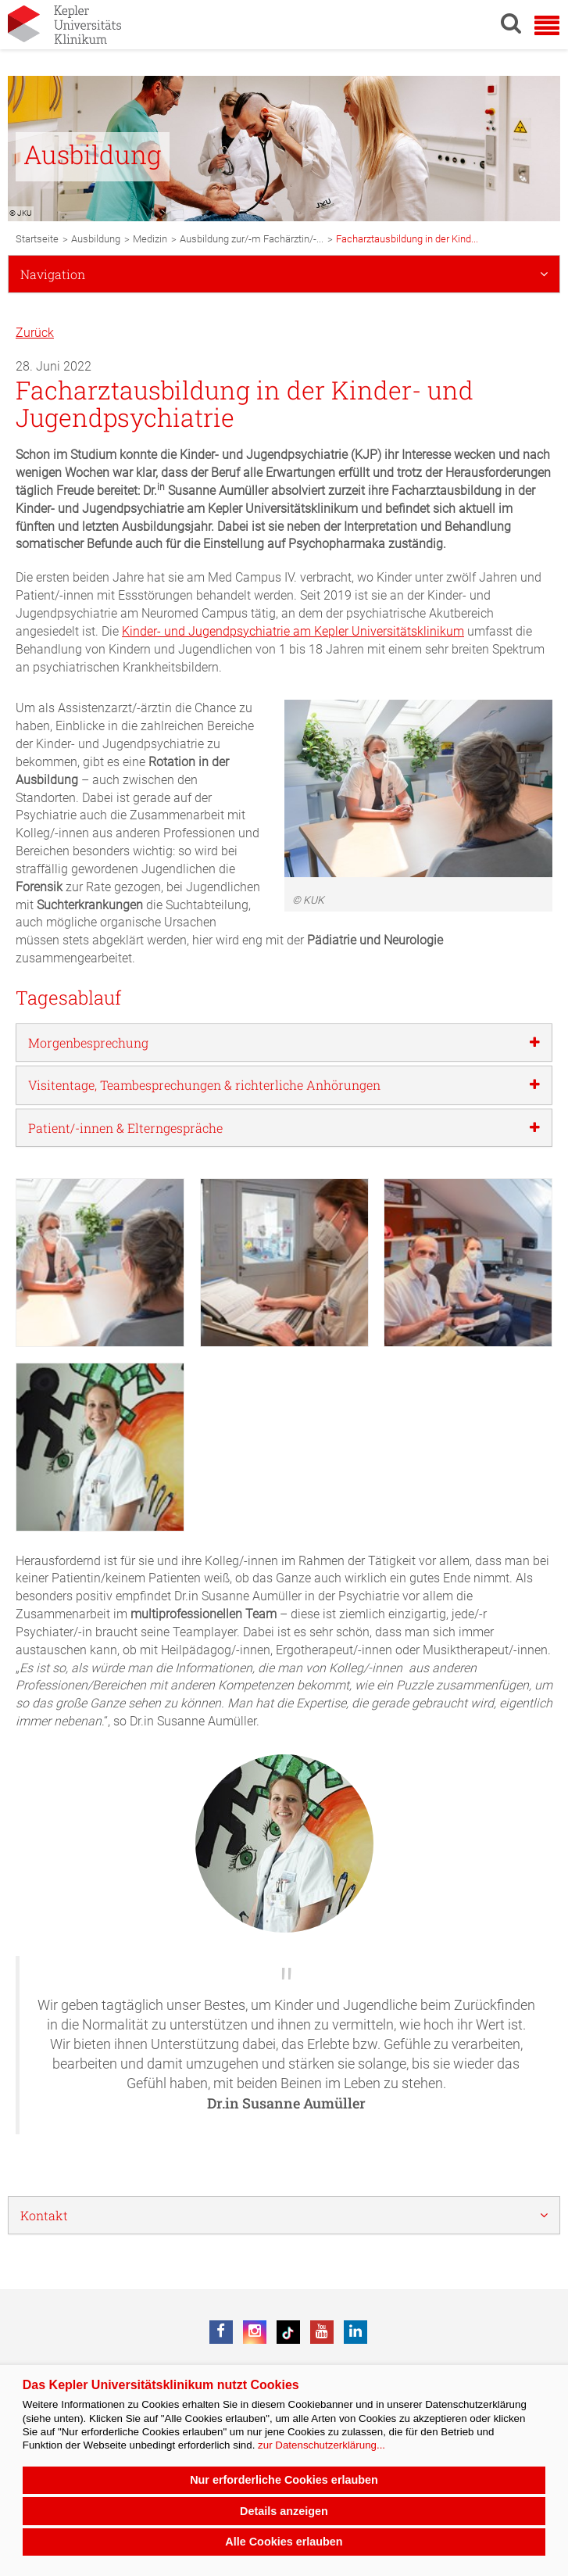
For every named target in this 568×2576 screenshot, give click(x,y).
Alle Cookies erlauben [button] (283, 2541)
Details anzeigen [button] (284, 2511)
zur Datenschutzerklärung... (321, 2445)
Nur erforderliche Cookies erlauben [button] (284, 2480)
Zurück (35, 332)
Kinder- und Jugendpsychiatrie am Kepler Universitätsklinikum (293, 631)
